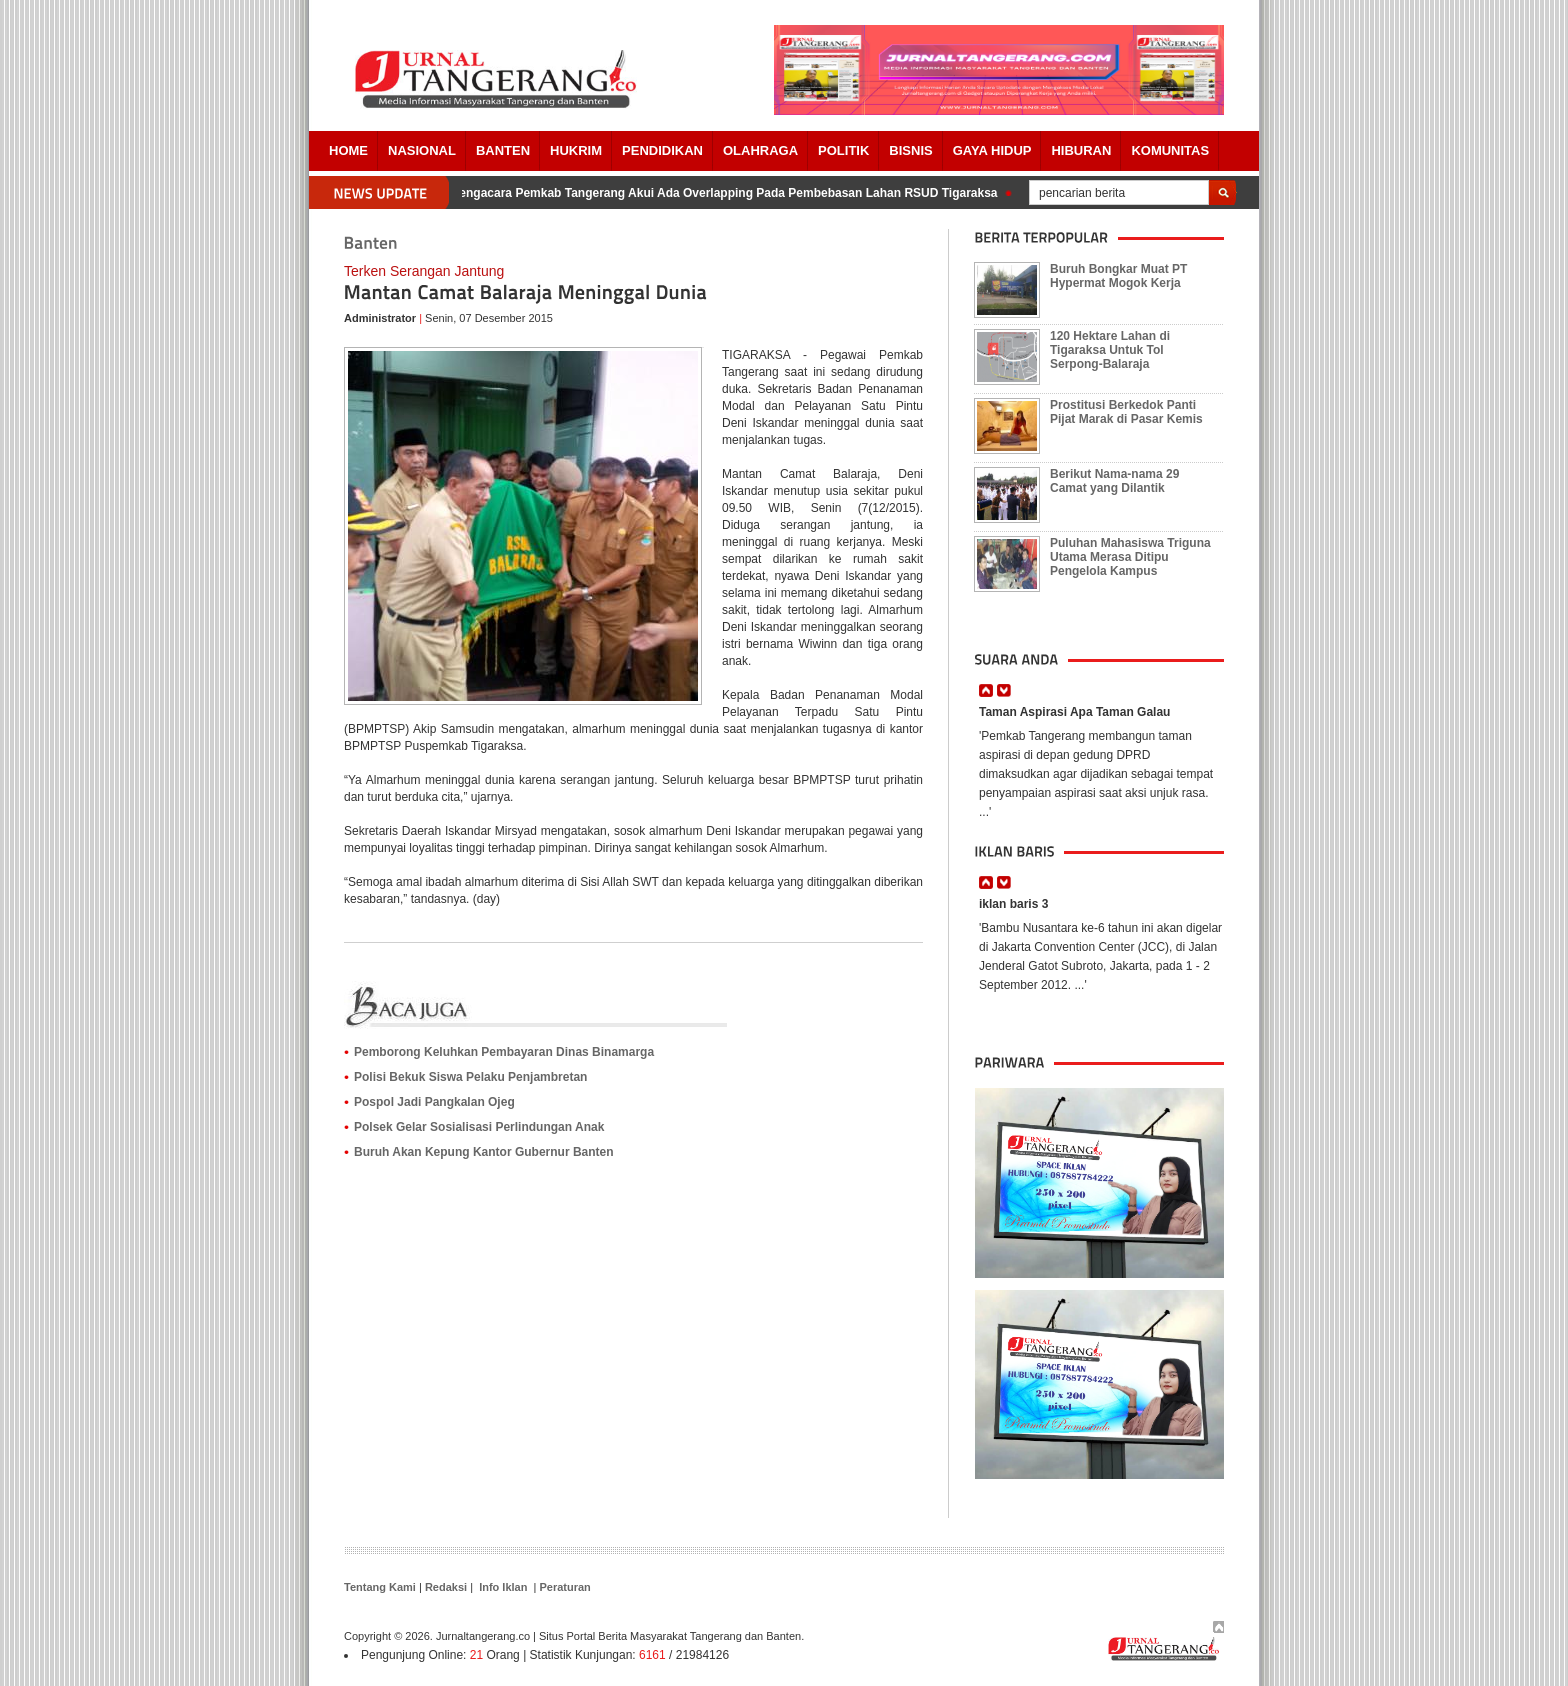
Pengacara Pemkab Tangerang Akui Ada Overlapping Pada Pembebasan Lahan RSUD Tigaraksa (727, 193)
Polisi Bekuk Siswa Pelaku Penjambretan (470, 1077)
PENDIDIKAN (662, 150)
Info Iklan (503, 1587)
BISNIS (910, 150)
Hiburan (1081, 150)
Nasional (422, 150)
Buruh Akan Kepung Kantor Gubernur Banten (484, 1152)
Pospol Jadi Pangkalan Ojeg (434, 1102)
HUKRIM (576, 150)
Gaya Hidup (992, 150)
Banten (503, 150)
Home (348, 150)
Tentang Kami (380, 1587)
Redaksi (446, 1587)
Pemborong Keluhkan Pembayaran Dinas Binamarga (504, 1052)
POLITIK (843, 150)
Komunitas (1170, 150)
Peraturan (564, 1587)
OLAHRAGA (760, 150)
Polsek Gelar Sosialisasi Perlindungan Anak (479, 1127)
